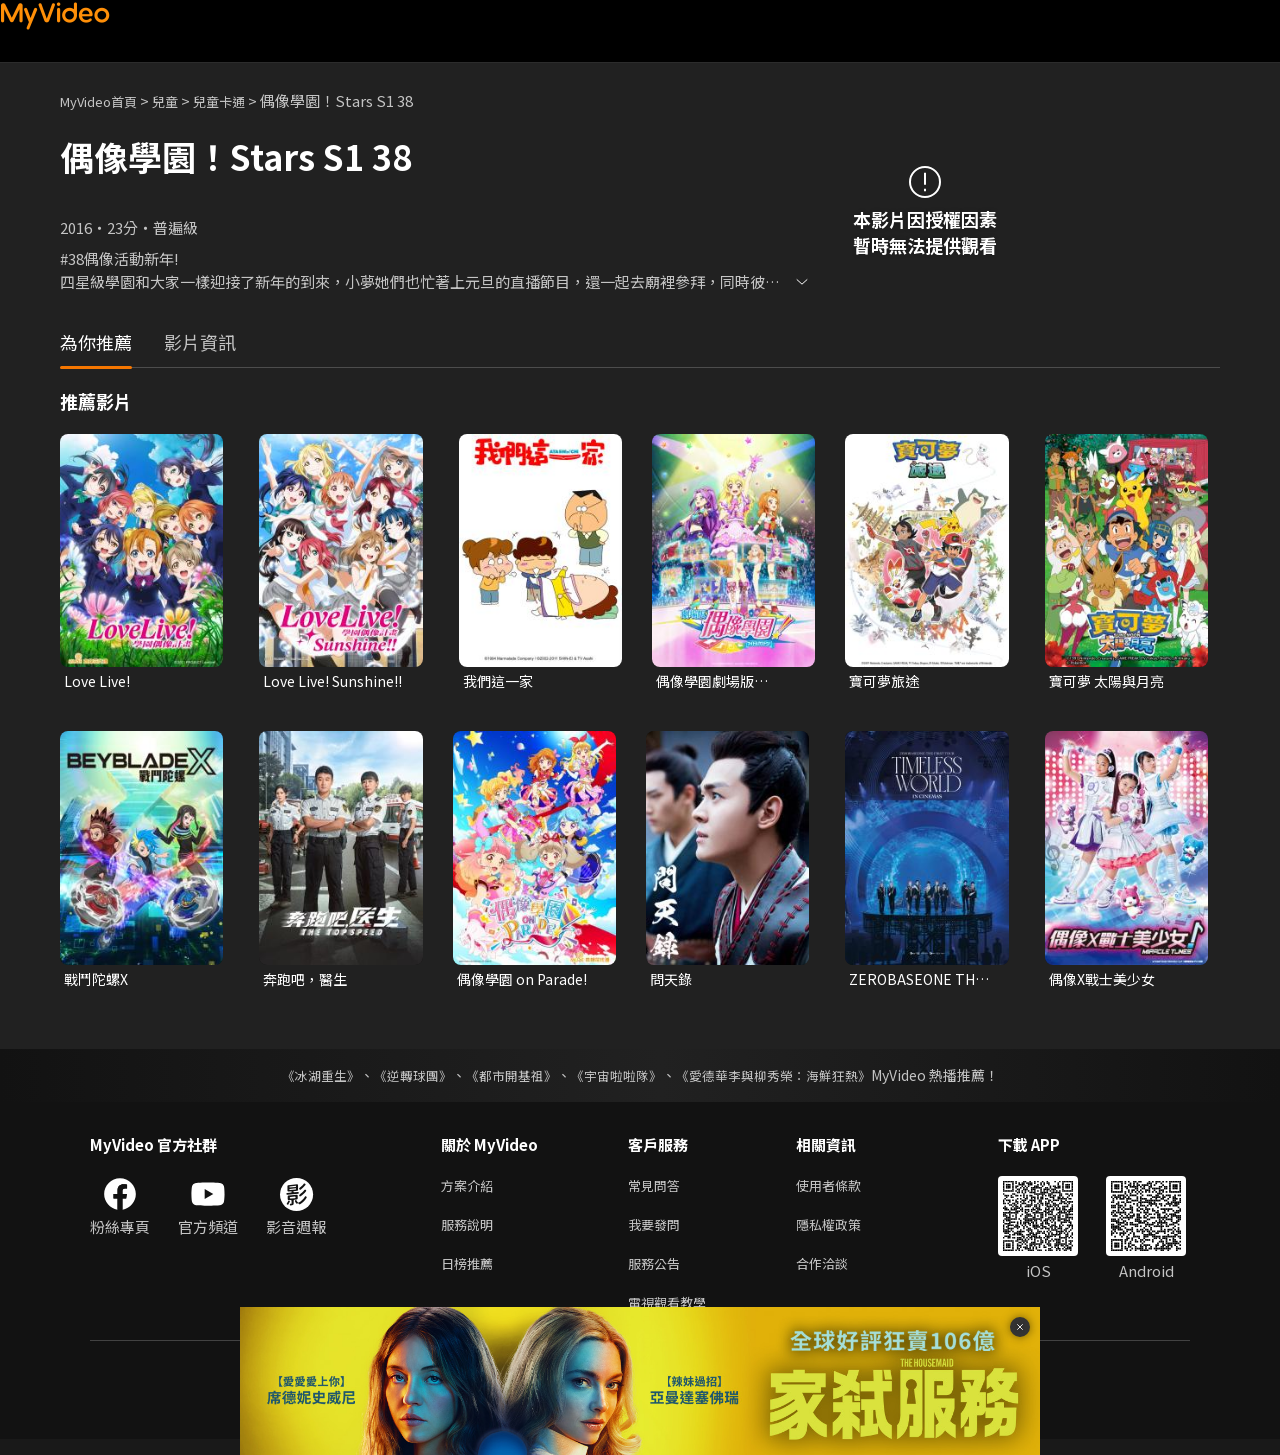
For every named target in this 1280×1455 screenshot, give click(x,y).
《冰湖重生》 (303, 1079)
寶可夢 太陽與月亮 (1110, 681)
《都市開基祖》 (506, 1079)
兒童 (181, 100)
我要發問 (658, 1232)
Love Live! (99, 681)
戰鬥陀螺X (98, 981)
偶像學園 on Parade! (526, 981)
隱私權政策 (845, 1232)
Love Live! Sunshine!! (301, 682)
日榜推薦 (471, 1274)
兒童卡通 (241, 100)
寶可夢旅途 (886, 681)
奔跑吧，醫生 (308, 981)
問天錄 (672, 981)
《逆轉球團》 (401, 1079)
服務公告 (658, 1274)
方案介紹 (471, 1190)
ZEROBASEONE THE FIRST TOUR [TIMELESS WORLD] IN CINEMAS (921, 982)
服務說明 (471, 1232)
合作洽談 (838, 1274)
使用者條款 (845, 1190)
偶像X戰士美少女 (1106, 981)
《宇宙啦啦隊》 (618, 1079)
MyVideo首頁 (105, 100)
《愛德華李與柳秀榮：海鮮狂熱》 (786, 1079)
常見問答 (658, 1190)
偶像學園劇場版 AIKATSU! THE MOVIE (708, 682)
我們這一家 (500, 681)
